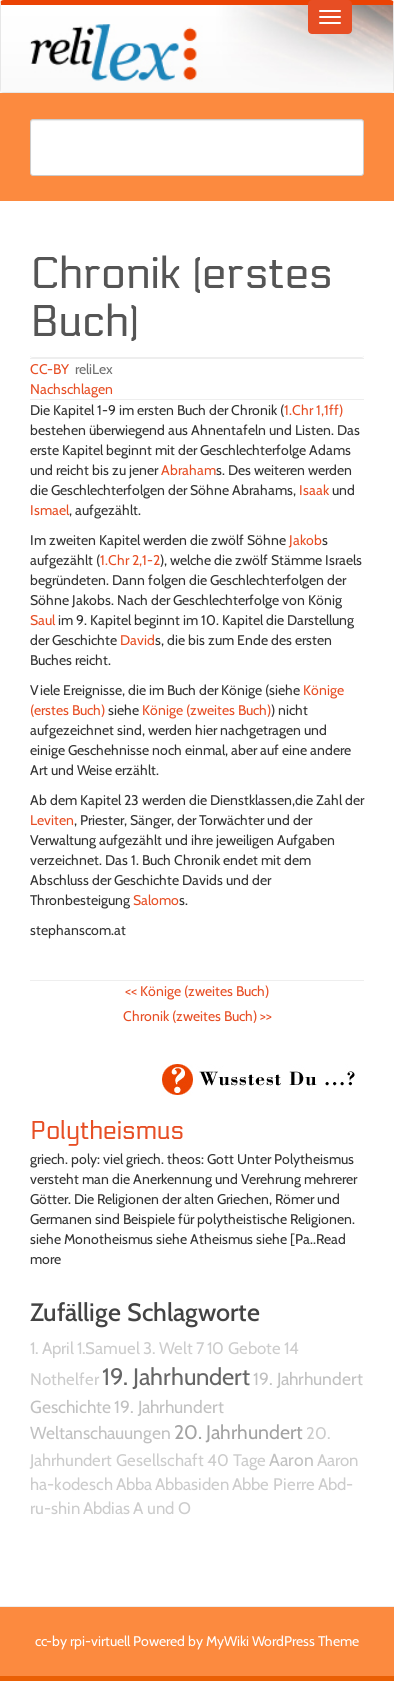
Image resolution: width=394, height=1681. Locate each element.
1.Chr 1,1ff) (313, 410)
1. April (52, 1348)
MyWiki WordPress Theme (282, 1641)
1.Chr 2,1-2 (130, 560)
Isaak (314, 490)
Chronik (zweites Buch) (197, 1016)
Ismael (49, 510)
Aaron (291, 1459)
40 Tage (236, 1460)
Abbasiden (192, 1484)
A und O (162, 1508)
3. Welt (168, 1348)
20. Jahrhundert (238, 1432)
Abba (134, 1484)
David (137, 640)
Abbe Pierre (273, 1484)
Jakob (305, 540)
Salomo (156, 900)
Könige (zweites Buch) (206, 710)
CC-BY (49, 369)
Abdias (106, 1508)
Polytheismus (107, 1131)
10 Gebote (244, 1348)
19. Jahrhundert (176, 1376)
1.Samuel (108, 1348)
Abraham (188, 470)
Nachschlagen (71, 389)
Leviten (52, 820)
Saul (42, 620)
